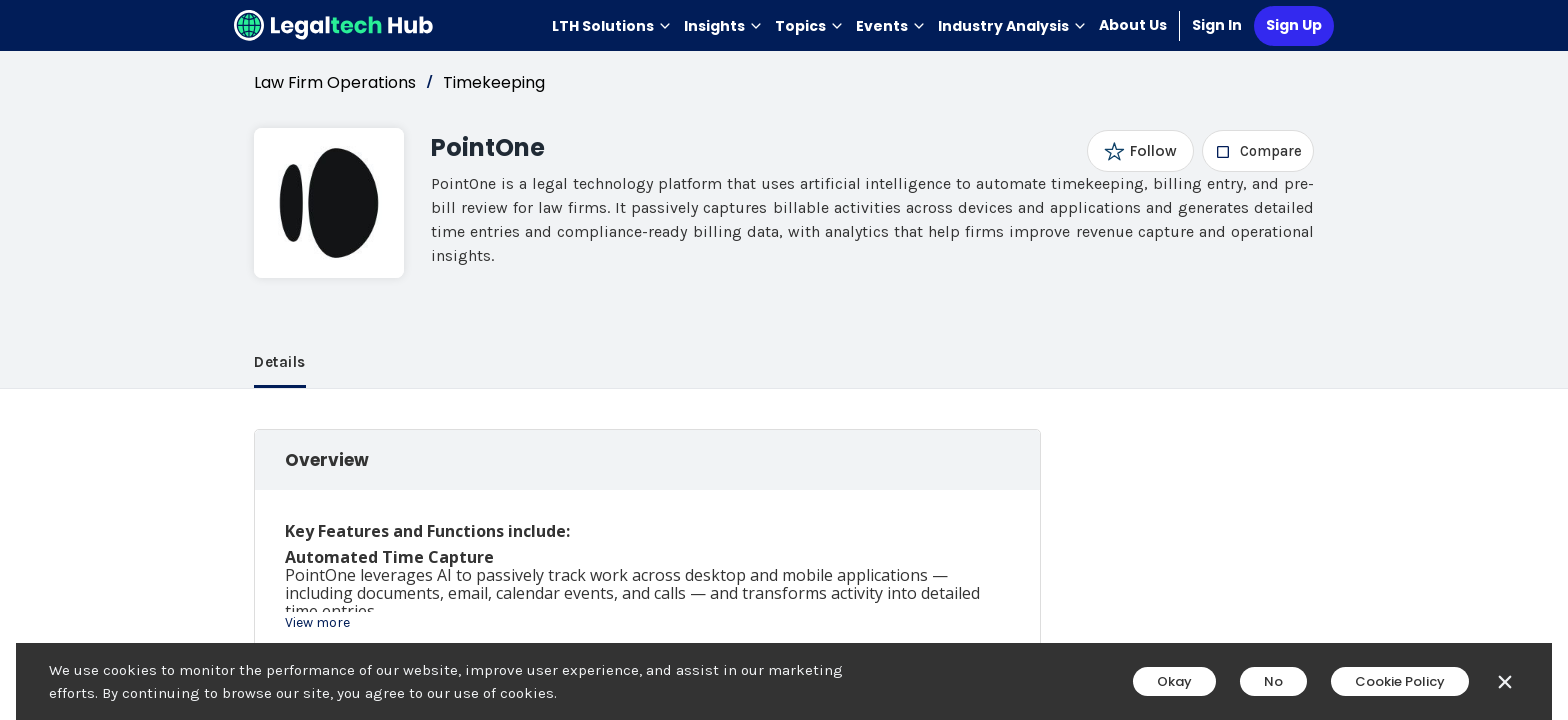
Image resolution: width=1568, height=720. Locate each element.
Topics (809, 26)
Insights (723, 26)
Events (891, 26)
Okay (1174, 681)
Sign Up (1294, 25)
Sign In (1217, 25)
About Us (1133, 25)
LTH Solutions (612, 26)
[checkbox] (1258, 151)
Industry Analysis (1012, 26)
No (1273, 681)
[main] (784, 360)
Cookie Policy (1400, 681)
